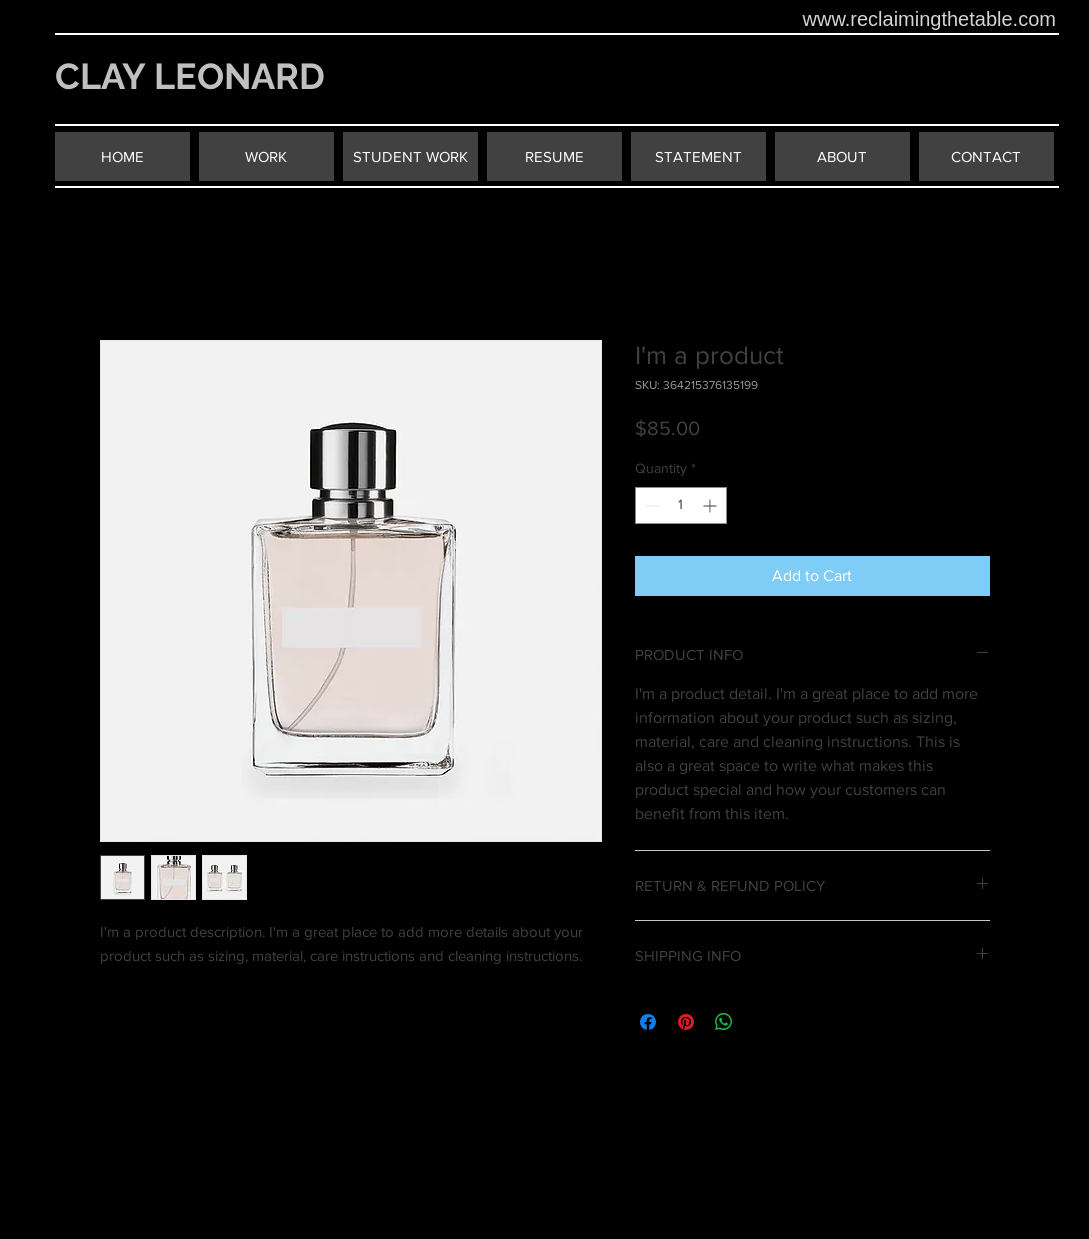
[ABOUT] (842, 156)
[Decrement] (650, 505)
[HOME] (122, 156)
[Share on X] (762, 1022)
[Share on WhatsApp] (724, 1022)
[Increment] (711, 505)
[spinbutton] (681, 505)
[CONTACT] (986, 156)
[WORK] (266, 156)
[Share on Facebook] (648, 1022)
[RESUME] (554, 156)
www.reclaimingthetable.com (929, 19)
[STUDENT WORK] (410, 156)
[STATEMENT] (698, 156)
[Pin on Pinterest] (686, 1022)
